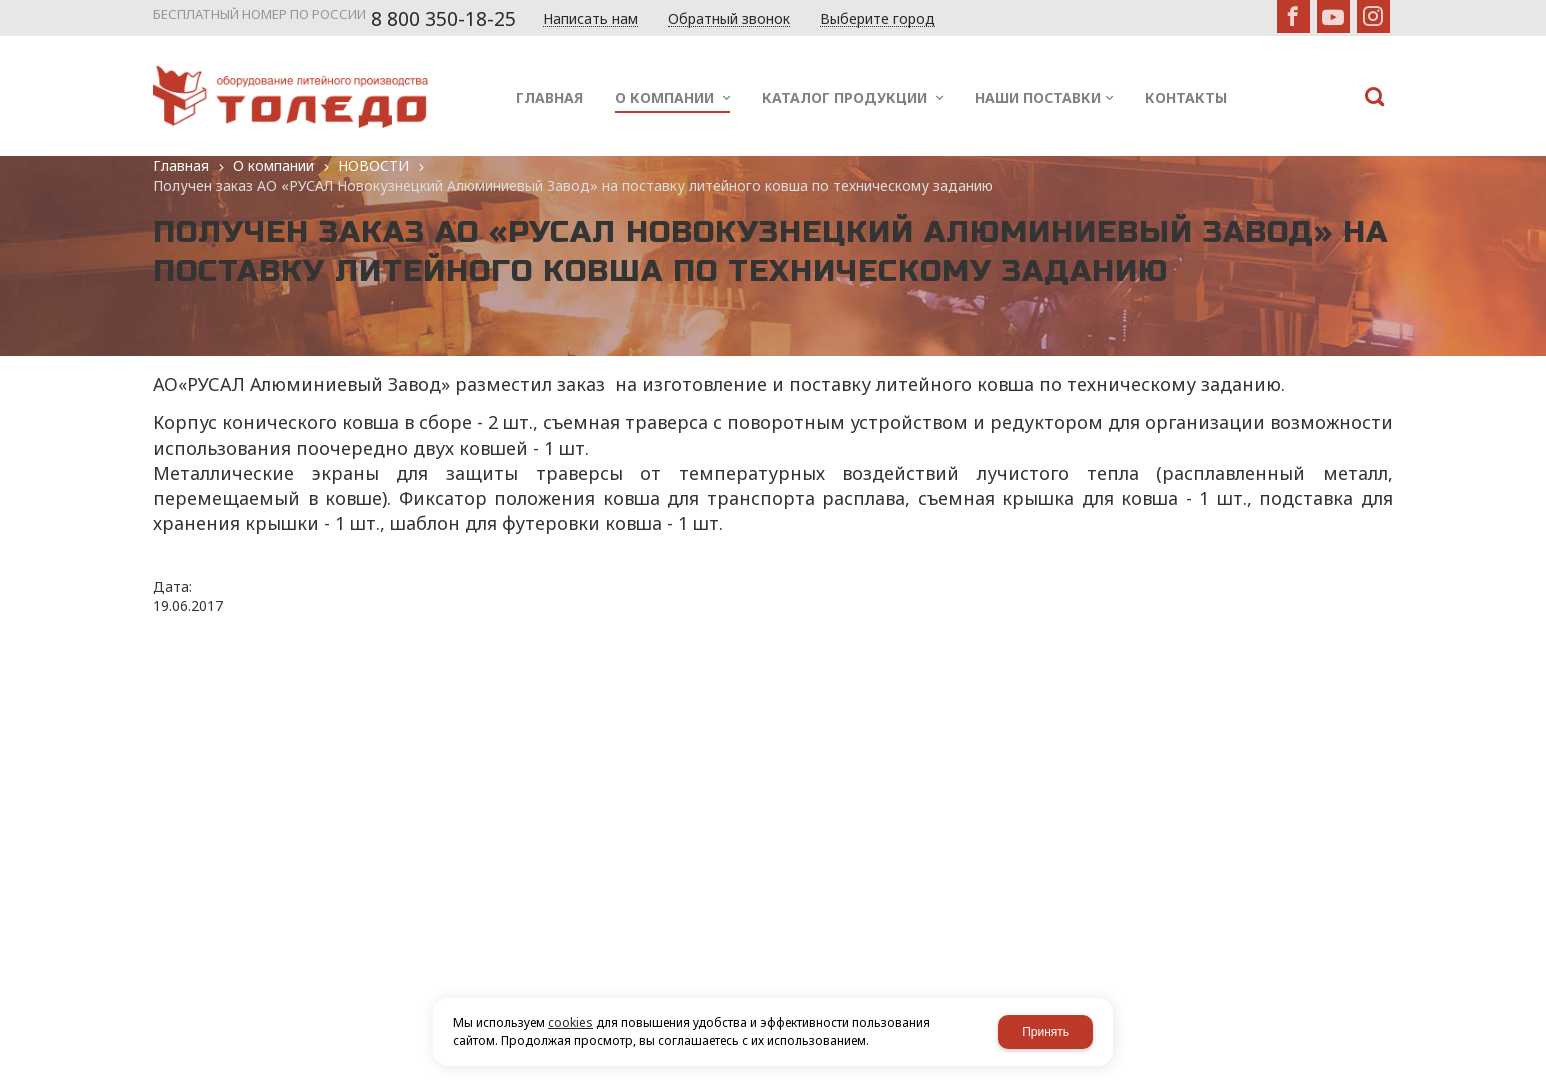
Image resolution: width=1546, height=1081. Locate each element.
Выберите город (877, 19)
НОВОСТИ (373, 165)
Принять (1045, 1032)
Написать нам (590, 19)
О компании (273, 165)
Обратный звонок (729, 19)
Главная (181, 165)
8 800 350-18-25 (443, 19)
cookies (570, 1022)
